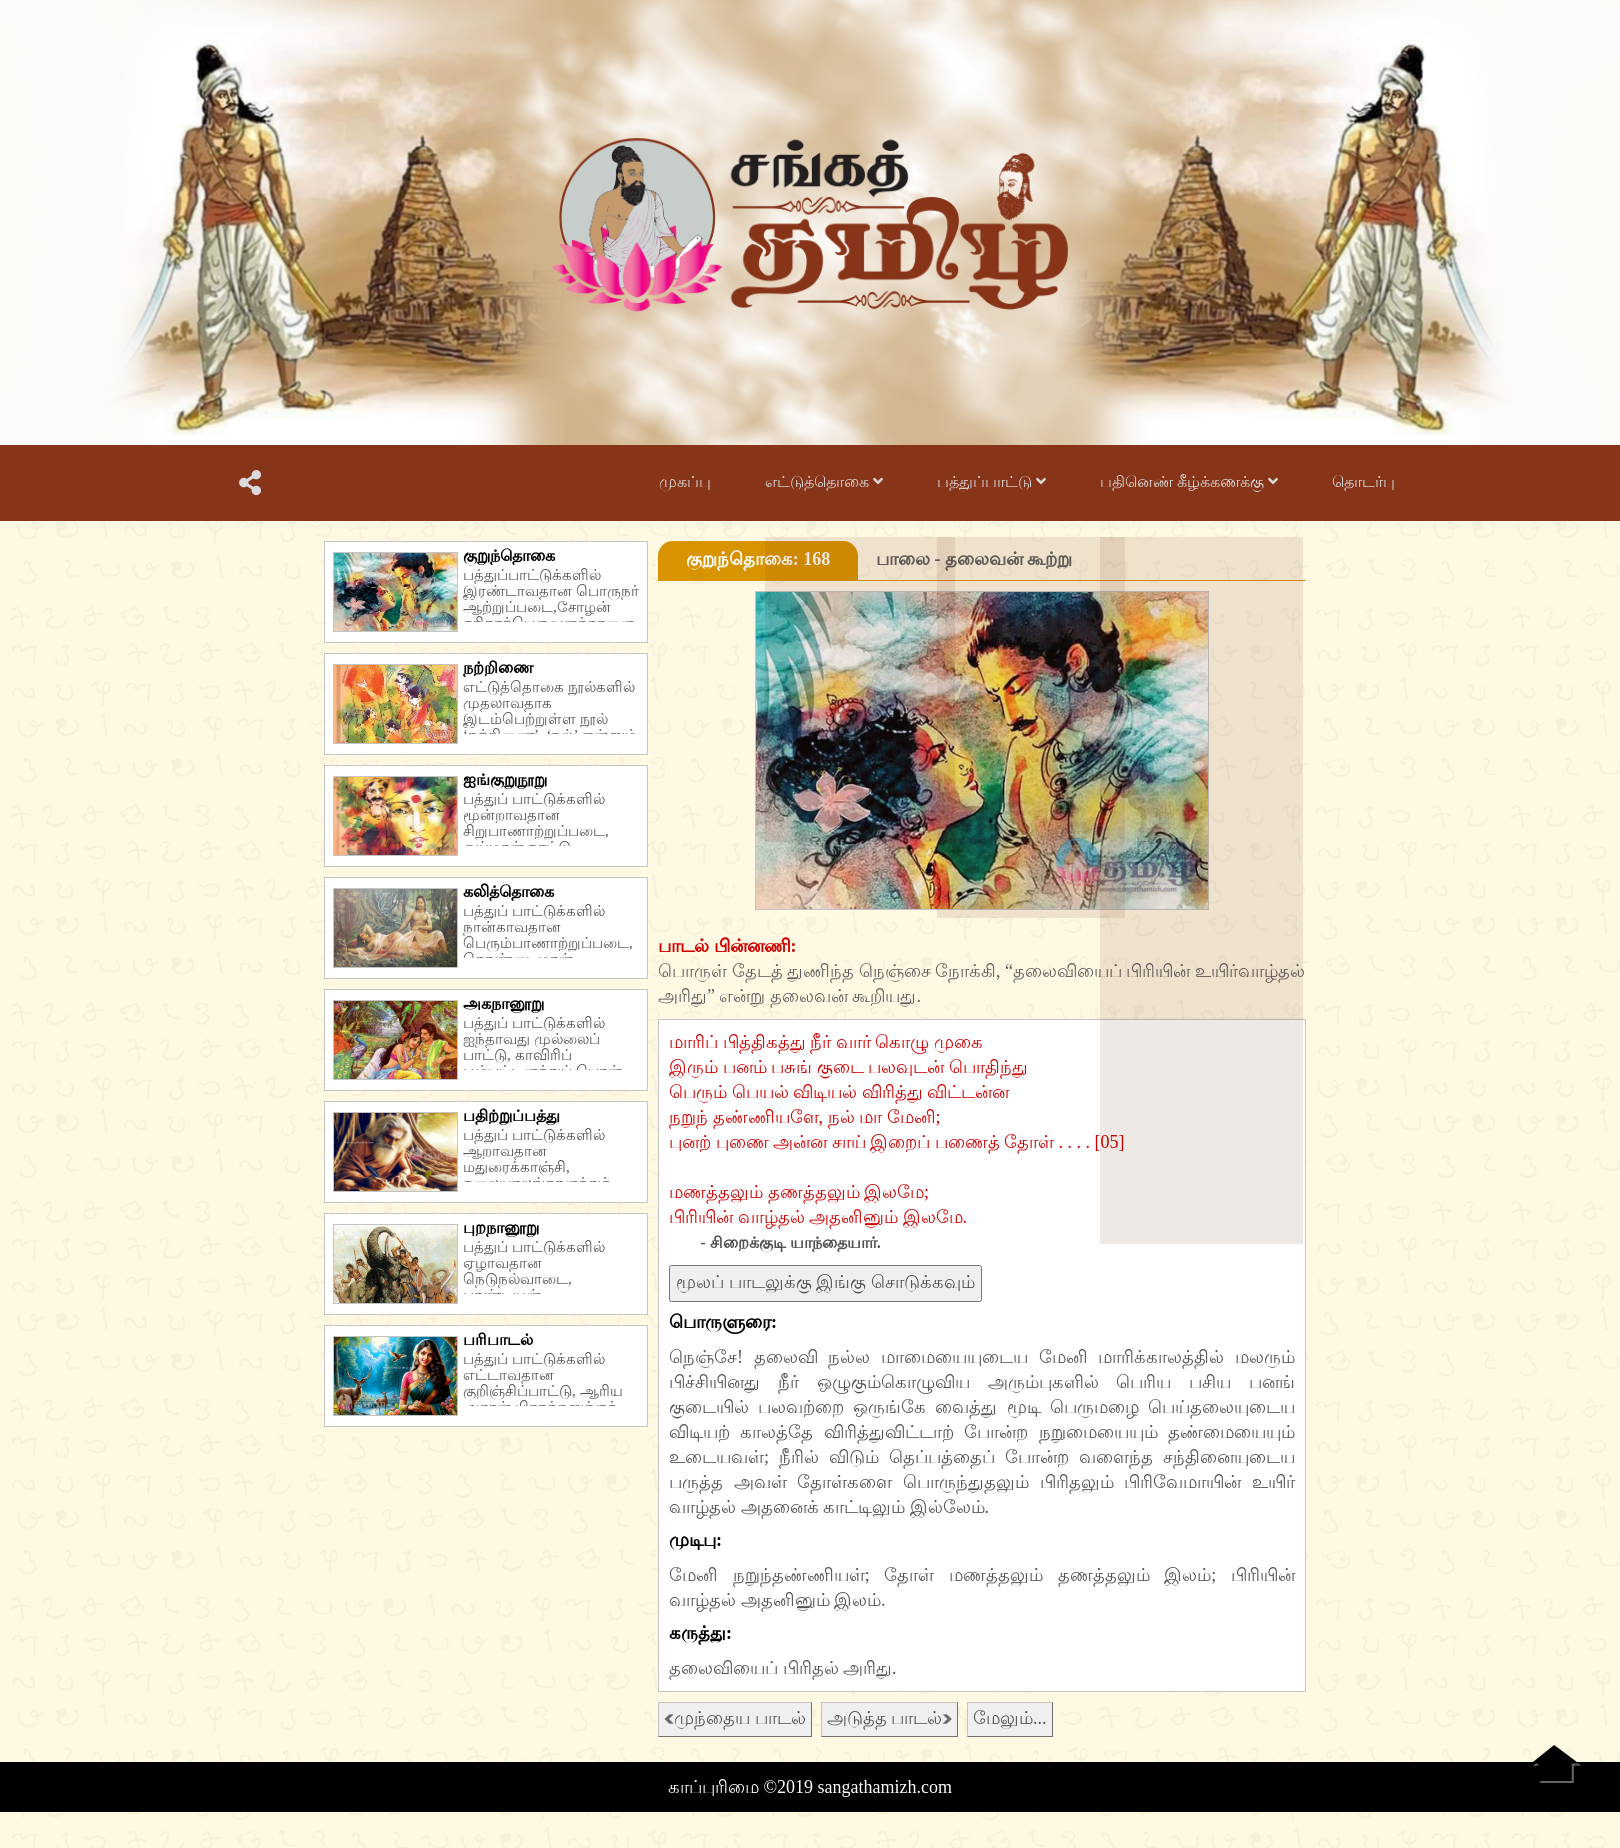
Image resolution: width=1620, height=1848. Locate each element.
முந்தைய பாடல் (735, 1718)
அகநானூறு (503, 1003)
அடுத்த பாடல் (890, 1718)
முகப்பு (685, 481)
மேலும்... (1010, 1718)
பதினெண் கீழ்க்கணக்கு (1189, 481)
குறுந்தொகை (509, 555)
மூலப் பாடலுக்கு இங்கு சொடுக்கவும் (825, 1282)
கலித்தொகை (508, 891)
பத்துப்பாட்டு (991, 481)
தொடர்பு (1363, 481)
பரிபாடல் (498, 1339)
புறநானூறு (501, 1227)
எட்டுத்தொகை (824, 481)
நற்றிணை (498, 667)
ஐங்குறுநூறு (505, 779)
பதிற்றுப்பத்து (511, 1115)
